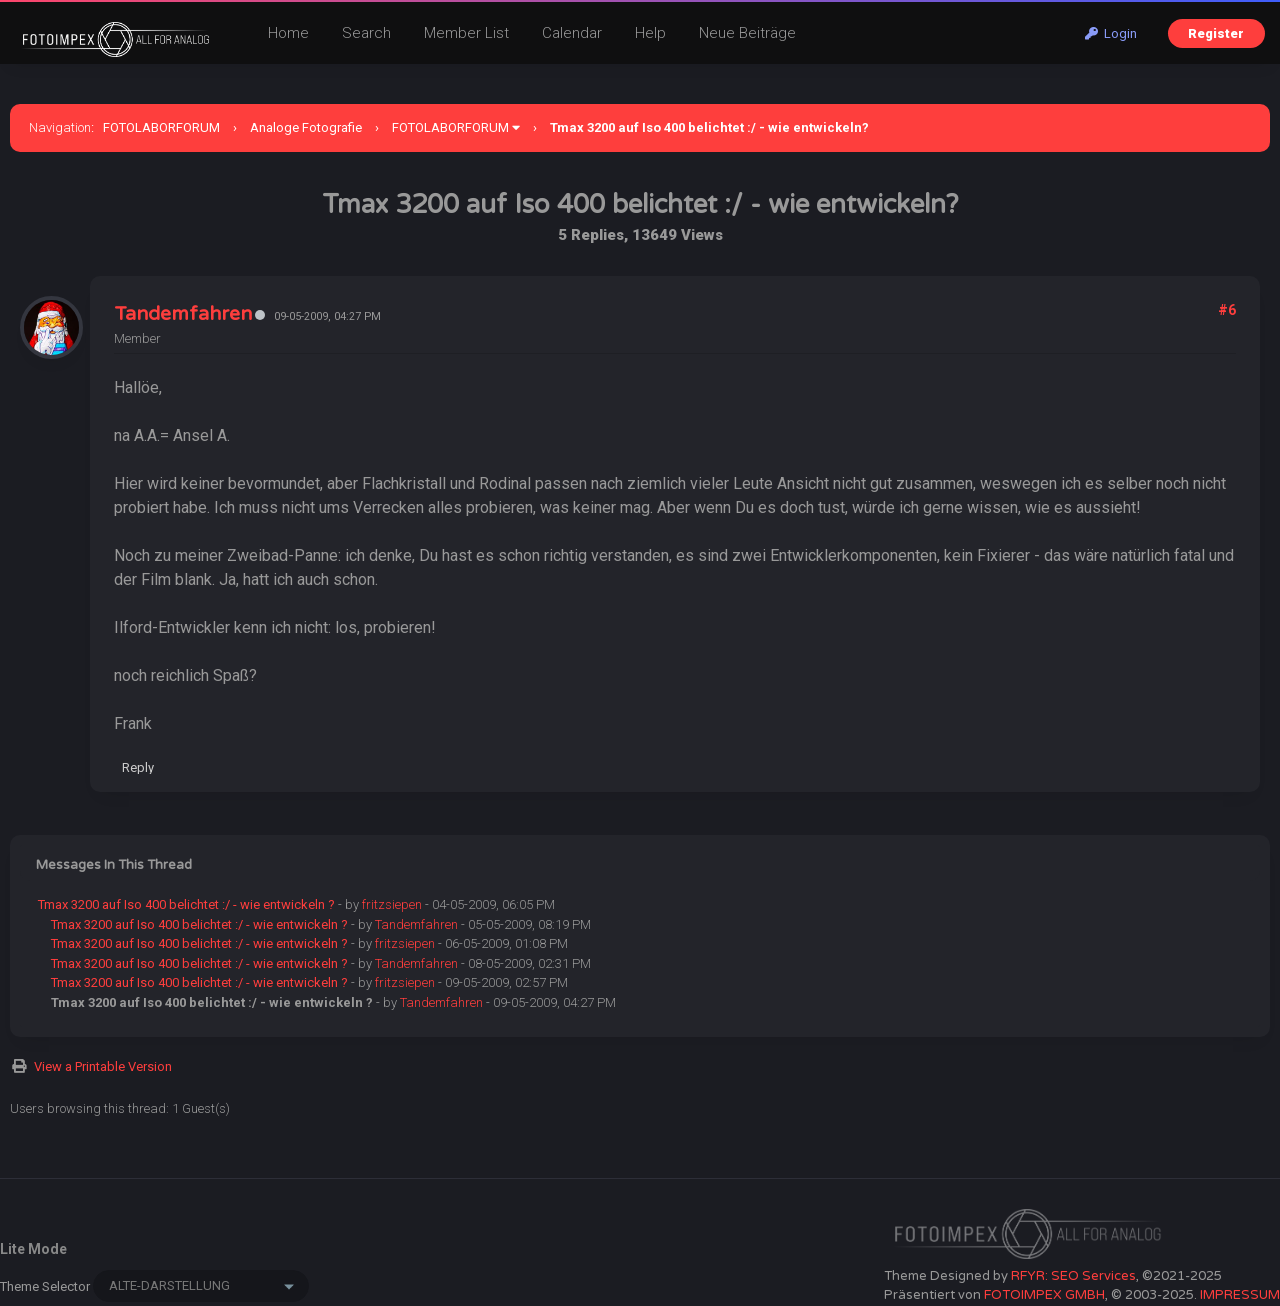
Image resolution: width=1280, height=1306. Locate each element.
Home (288, 33)
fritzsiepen (392, 904)
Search (366, 33)
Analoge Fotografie (306, 127)
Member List (466, 33)
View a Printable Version (103, 1066)
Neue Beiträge (747, 33)
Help (650, 33)
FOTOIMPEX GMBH (1044, 1295)
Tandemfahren (183, 314)
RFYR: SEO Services (1073, 1276)
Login (1111, 33)
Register (1216, 33)
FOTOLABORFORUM (161, 127)
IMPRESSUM (1240, 1295)
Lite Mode (33, 1249)
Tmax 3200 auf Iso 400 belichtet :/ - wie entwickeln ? (186, 904)
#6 (1227, 310)
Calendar (572, 33)
